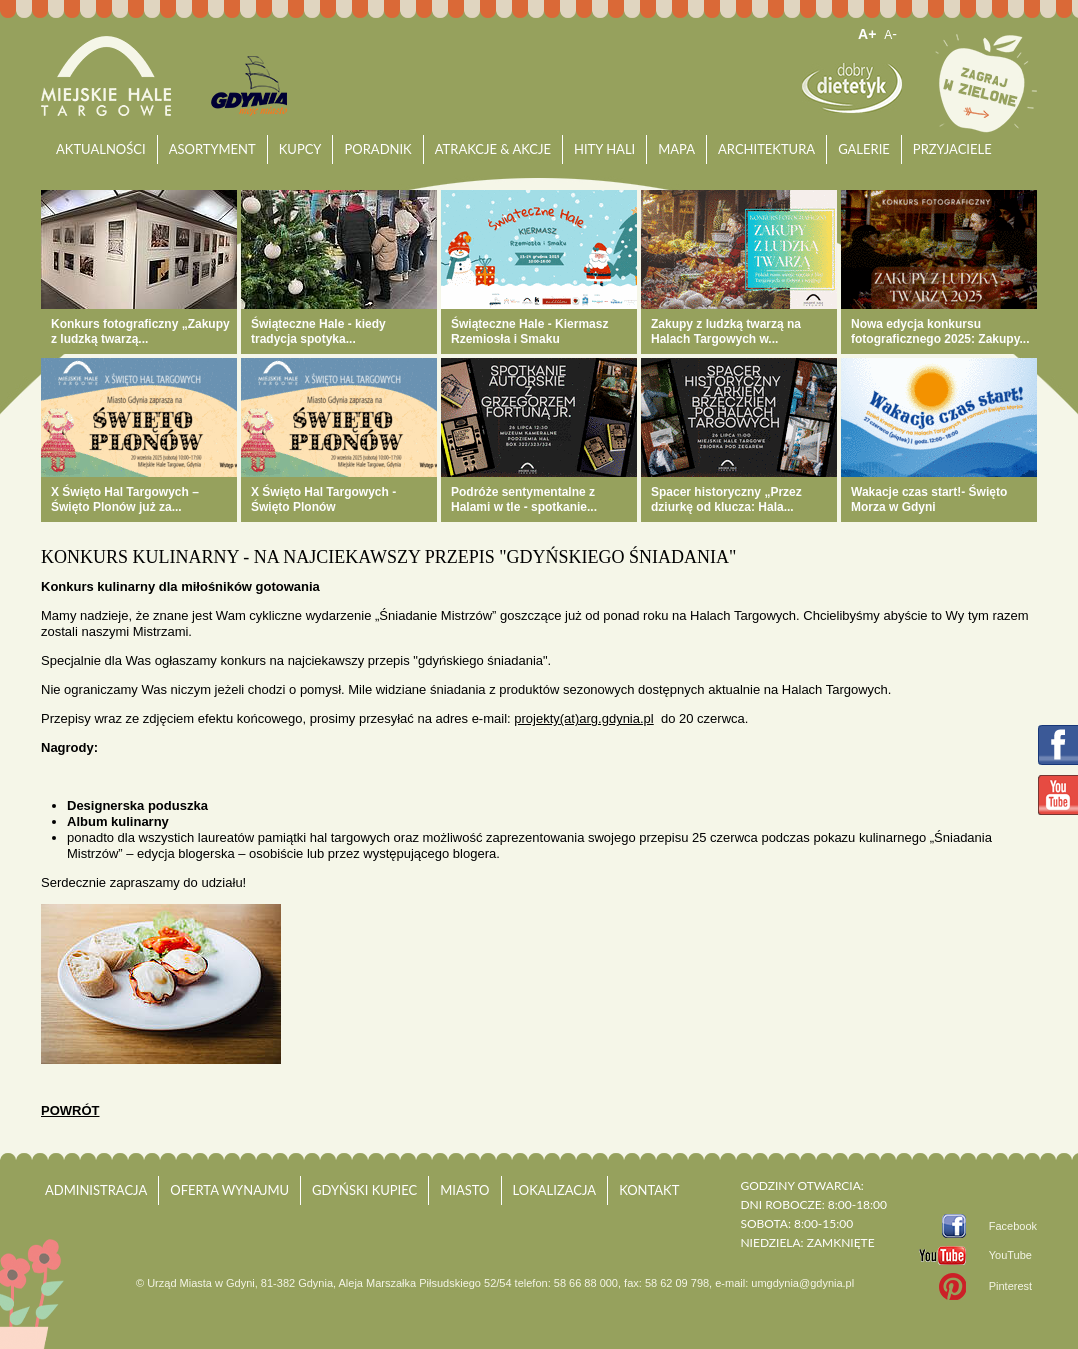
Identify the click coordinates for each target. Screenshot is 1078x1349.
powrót (70, 1110)
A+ (867, 34)
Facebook (1013, 1226)
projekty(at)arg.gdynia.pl (583, 718)
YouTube (1010, 1255)
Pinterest (1010, 1286)
